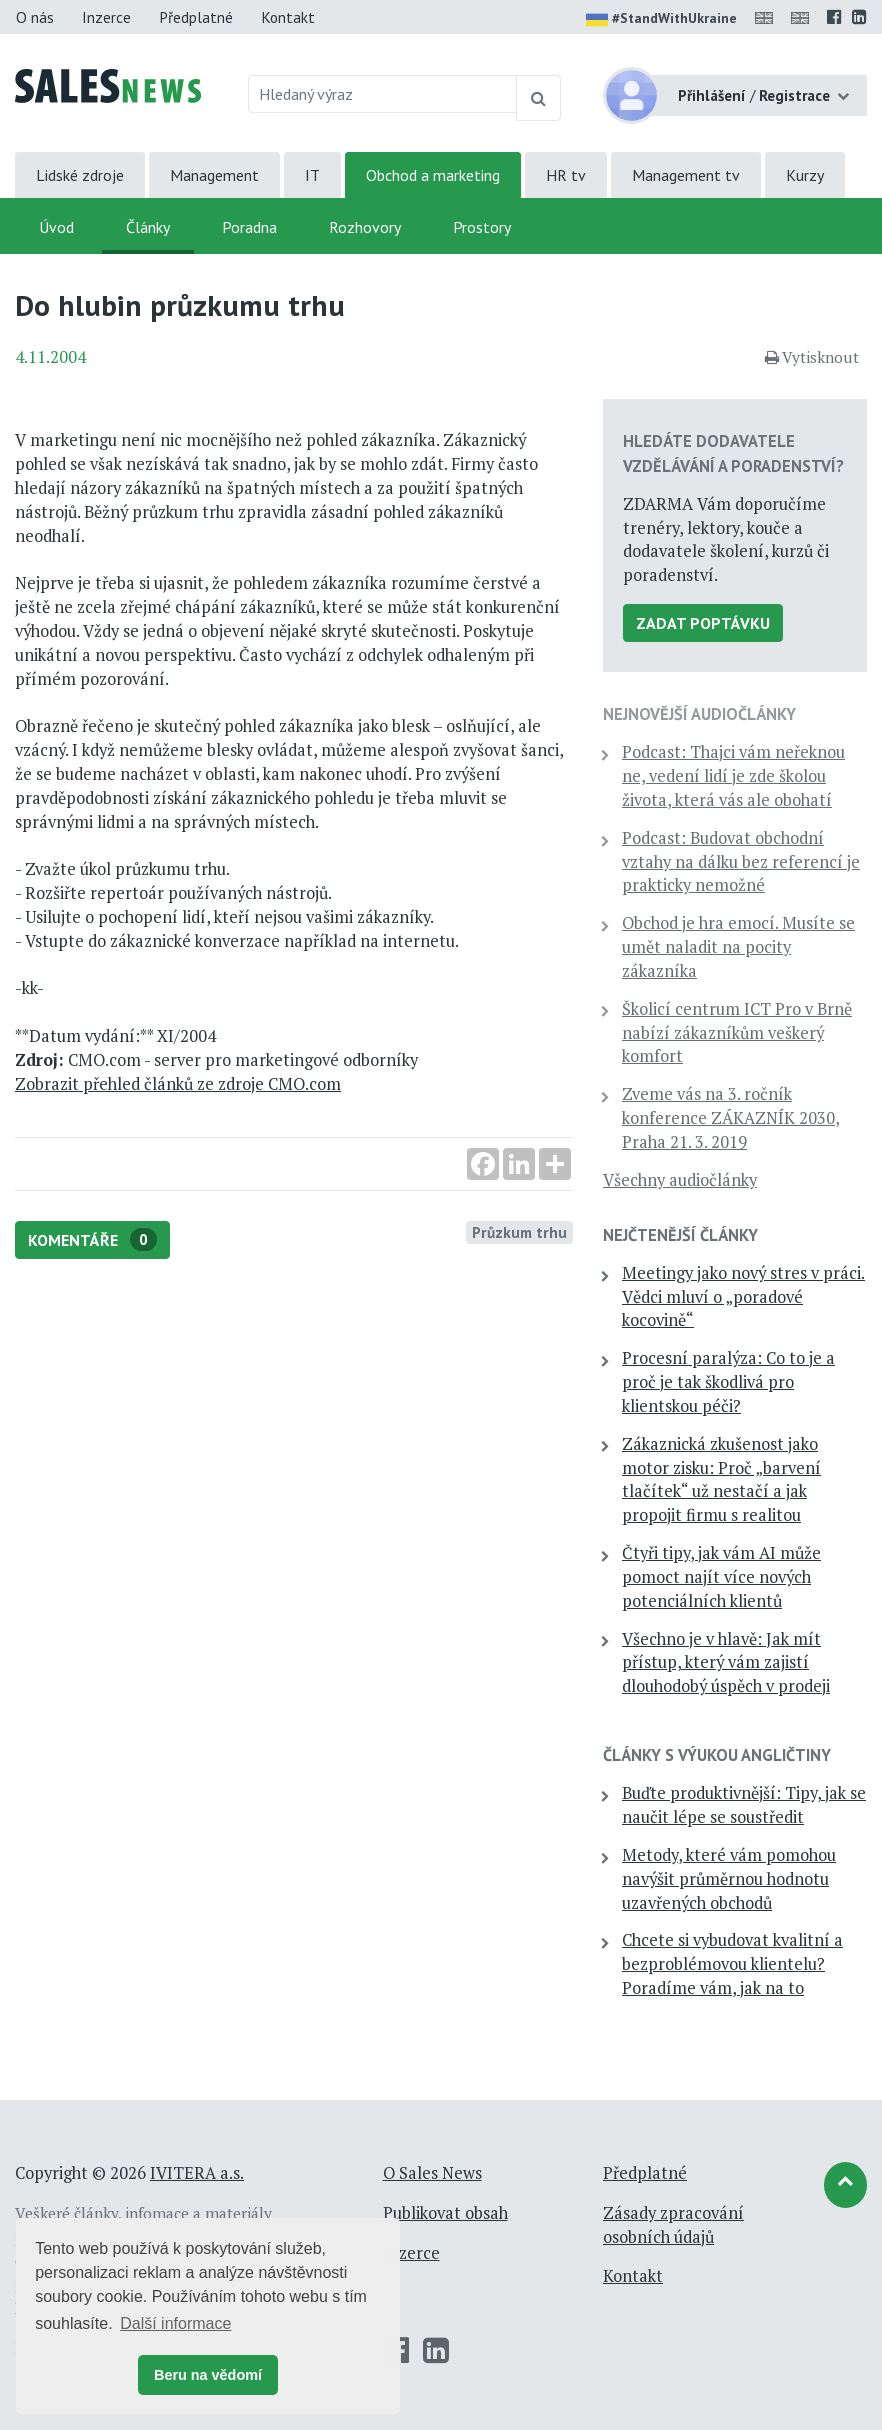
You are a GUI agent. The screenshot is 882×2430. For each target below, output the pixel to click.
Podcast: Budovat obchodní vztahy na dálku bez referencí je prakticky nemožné (741, 862)
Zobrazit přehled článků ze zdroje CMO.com (178, 1084)
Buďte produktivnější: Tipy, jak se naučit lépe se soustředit (744, 1805)
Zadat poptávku (703, 623)
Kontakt (288, 17)
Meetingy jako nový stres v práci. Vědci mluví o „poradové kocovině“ (743, 1297)
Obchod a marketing (433, 175)
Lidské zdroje (80, 175)
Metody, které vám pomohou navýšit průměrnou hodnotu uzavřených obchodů (729, 1879)
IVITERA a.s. (197, 2173)
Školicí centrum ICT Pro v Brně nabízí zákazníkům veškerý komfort (737, 1033)
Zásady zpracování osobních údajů (673, 2225)
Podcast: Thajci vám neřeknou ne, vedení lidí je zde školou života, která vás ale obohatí (733, 776)
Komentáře (92, 1239)
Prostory (482, 227)
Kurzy (805, 175)
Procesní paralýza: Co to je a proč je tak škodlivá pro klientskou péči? (728, 1382)
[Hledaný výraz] (383, 94)
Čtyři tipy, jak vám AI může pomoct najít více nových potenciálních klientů (721, 1577)
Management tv (686, 175)
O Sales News (432, 2173)
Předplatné (196, 17)
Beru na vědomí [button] (208, 2375)
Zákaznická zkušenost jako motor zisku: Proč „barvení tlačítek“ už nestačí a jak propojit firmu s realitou (721, 1479)
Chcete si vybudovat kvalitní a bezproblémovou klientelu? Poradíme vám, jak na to (732, 1964)
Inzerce (106, 17)
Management (214, 175)
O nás (35, 17)
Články (148, 227)
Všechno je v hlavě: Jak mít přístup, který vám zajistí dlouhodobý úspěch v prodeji (726, 1663)
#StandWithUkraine (661, 20)
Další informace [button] (175, 2323)
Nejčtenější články (680, 1235)
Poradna (249, 227)
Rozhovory (365, 227)
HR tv (566, 175)
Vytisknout (812, 357)
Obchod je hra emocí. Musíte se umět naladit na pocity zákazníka (738, 947)
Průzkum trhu (519, 1232)
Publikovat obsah (445, 2213)
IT (312, 175)
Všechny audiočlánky (680, 1180)
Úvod (56, 227)
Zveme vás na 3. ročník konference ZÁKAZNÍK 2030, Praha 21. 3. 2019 (731, 1118)
